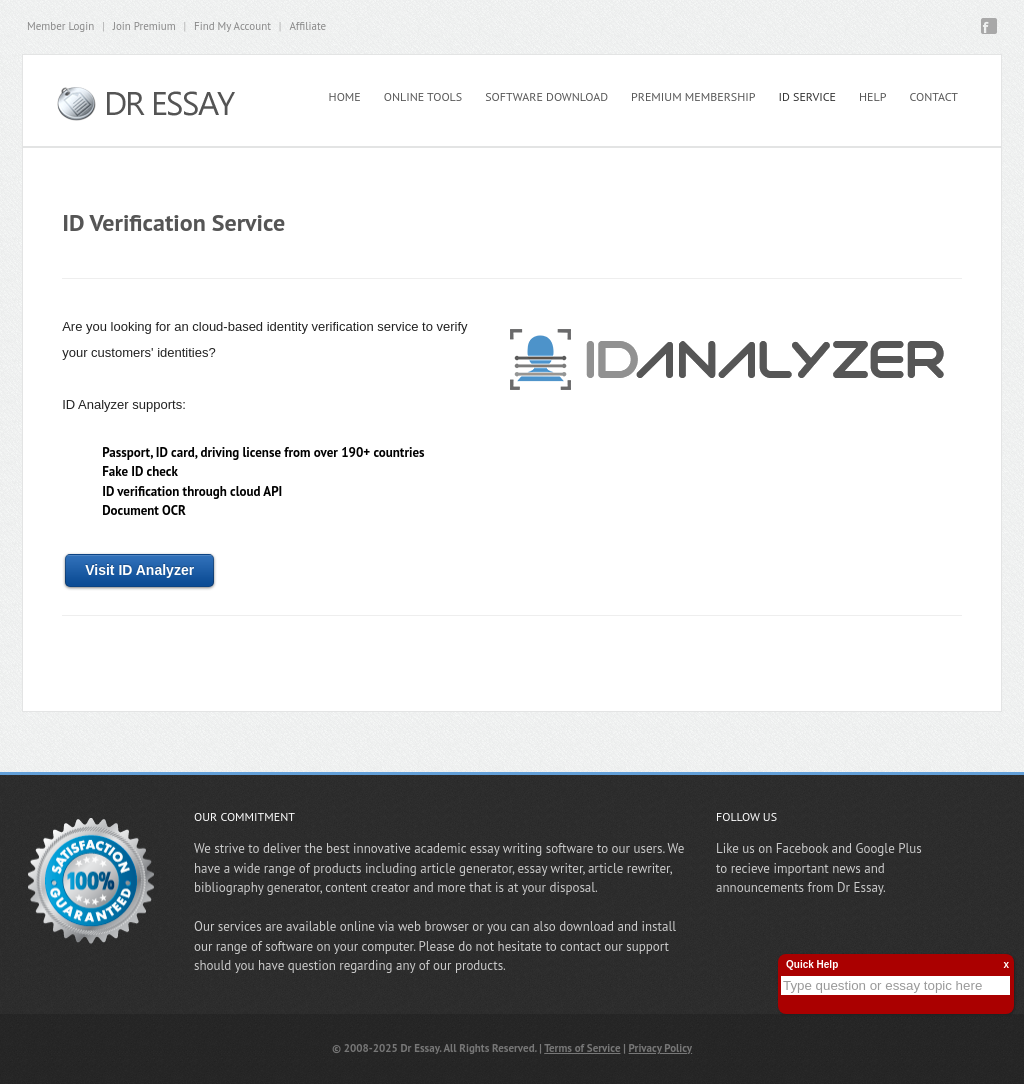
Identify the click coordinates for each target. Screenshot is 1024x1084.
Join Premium (144, 26)
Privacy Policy (661, 1048)
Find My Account (232, 26)
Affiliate (307, 26)
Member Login (60, 26)
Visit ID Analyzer (139, 570)
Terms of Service (582, 1048)
